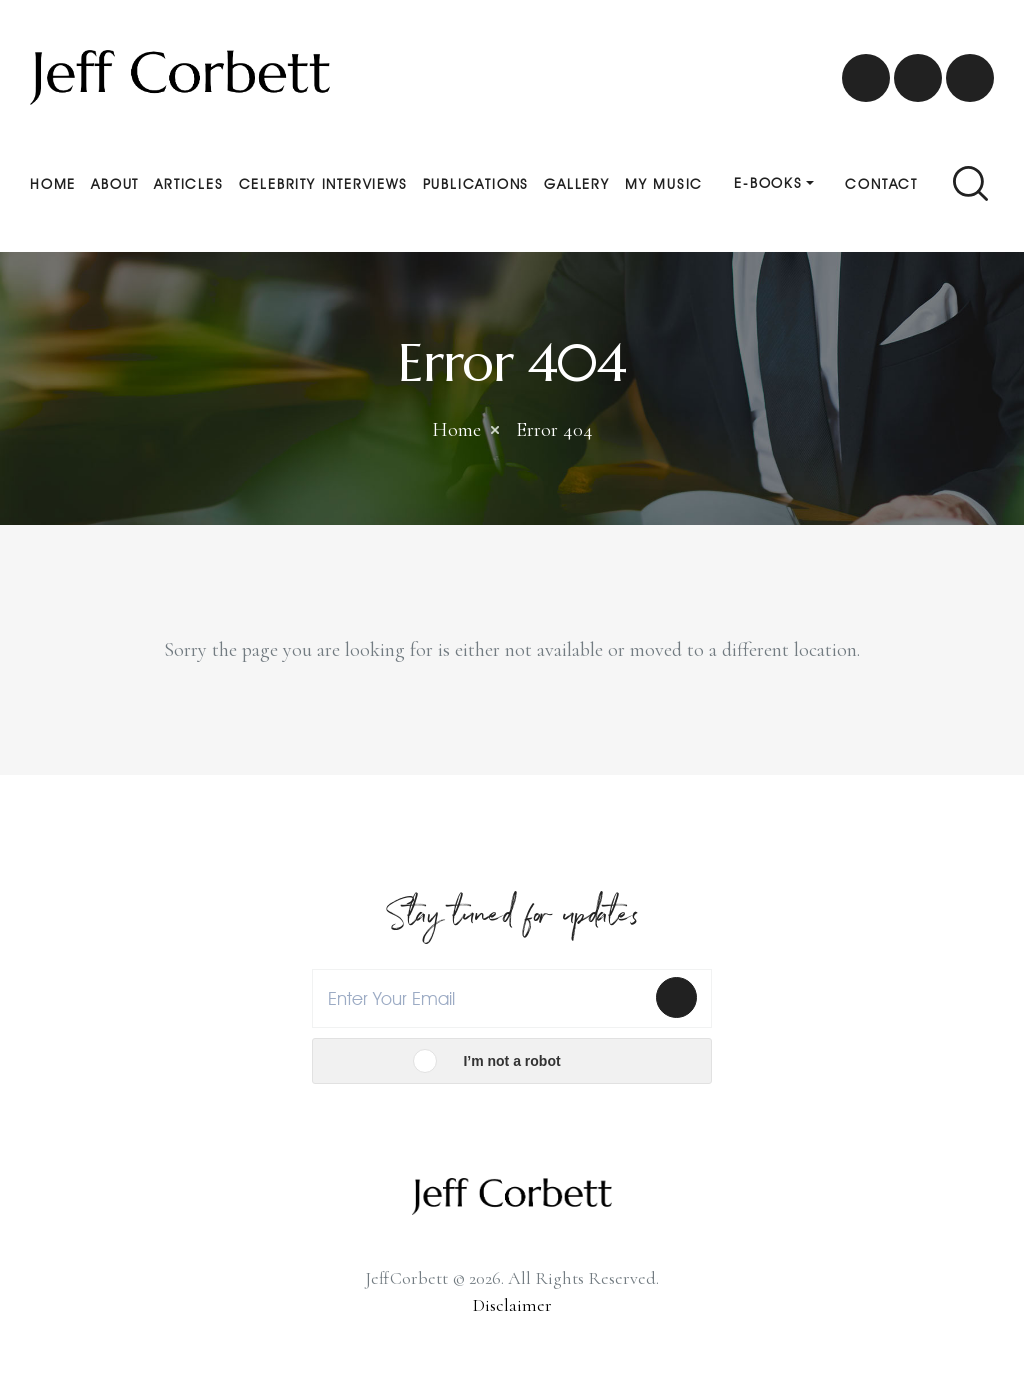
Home (53, 184)
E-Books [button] (768, 183)
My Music (664, 184)
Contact (881, 184)
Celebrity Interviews (323, 184)
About (115, 184)
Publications (476, 184)
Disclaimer (512, 1305)
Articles (188, 184)
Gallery (577, 184)
